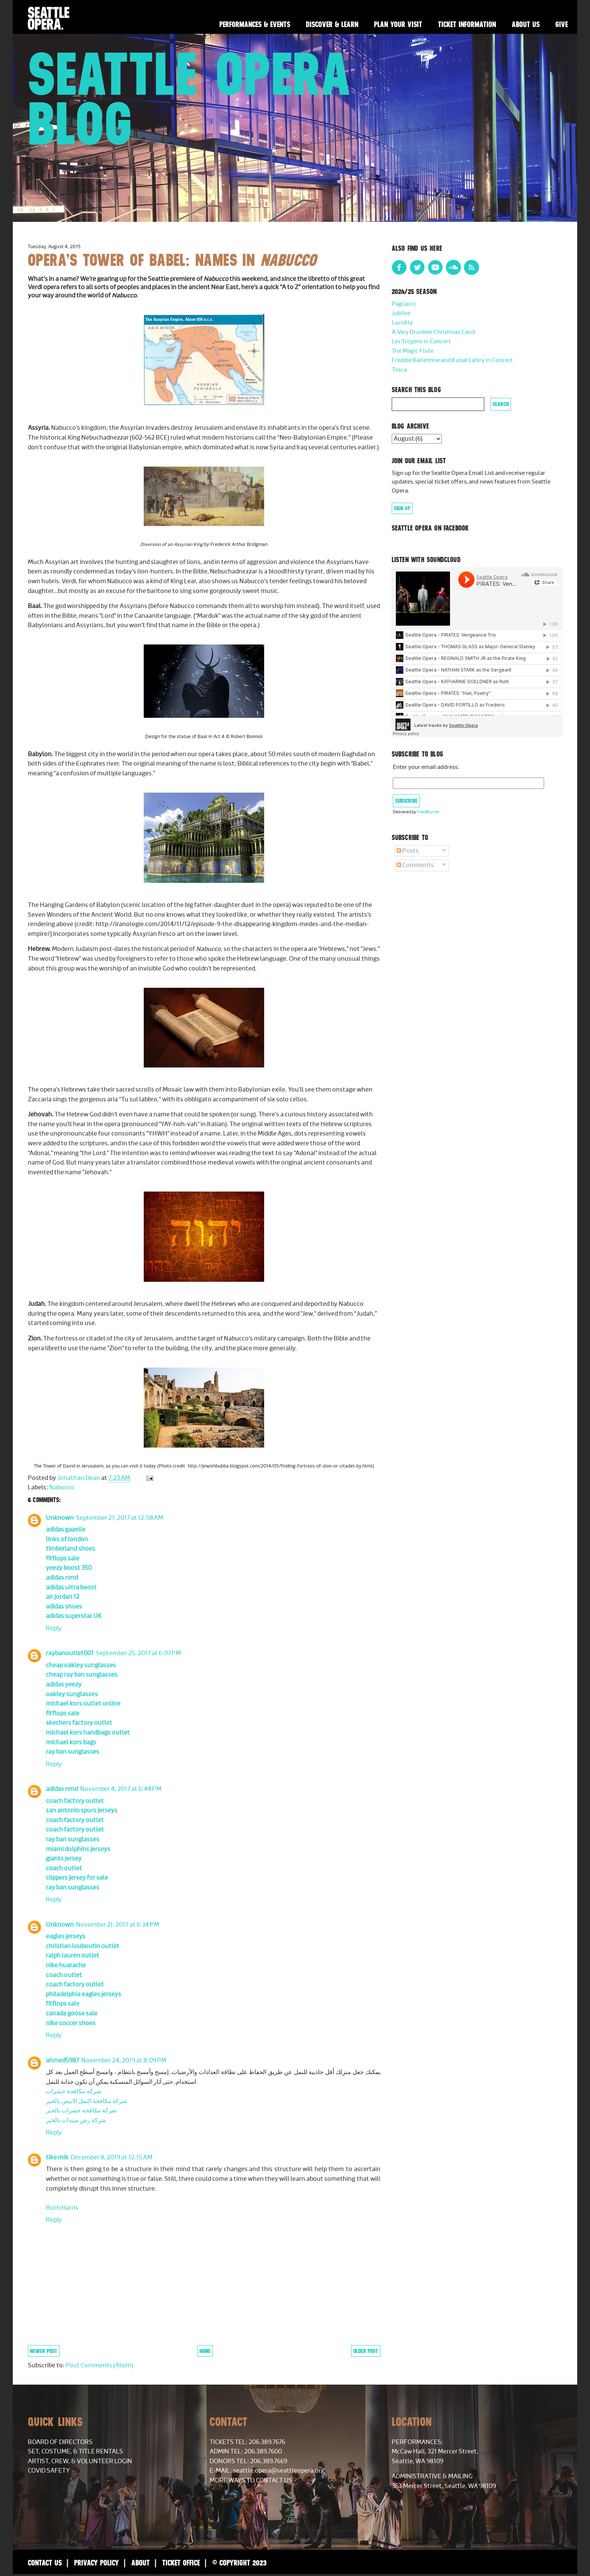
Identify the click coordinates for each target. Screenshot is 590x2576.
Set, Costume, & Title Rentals (75, 2451)
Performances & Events (254, 24)
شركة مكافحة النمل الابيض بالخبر (86, 2101)
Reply (54, 1628)
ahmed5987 (62, 2060)
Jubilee (401, 313)
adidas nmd (62, 1789)
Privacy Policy (96, 2562)
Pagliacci (404, 304)
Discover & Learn (332, 24)
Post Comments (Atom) (99, 2365)
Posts (408, 851)
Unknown (60, 1518)
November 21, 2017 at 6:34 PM (117, 1925)
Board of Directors (60, 2442)
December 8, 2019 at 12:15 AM (111, 2157)
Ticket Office (181, 2562)
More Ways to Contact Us (251, 2480)
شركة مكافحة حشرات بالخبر (81, 2110)
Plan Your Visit (398, 24)
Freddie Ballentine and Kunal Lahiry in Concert (452, 360)
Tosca (399, 370)
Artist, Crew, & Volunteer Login (80, 2461)
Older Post (365, 2351)
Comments (415, 865)
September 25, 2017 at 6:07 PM (138, 1653)
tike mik (57, 2157)
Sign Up (402, 508)
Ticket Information (467, 24)
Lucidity (402, 323)
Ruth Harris (62, 2208)
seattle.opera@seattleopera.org (278, 2471)
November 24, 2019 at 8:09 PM (123, 2060)
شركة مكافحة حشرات (73, 2091)
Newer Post (43, 2351)
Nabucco (61, 1487)
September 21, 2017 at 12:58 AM (119, 1518)
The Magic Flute (412, 351)
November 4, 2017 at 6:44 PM (120, 1789)
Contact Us (45, 2562)
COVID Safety (49, 2471)
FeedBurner (428, 812)
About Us (526, 24)
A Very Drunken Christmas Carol (434, 332)
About (140, 2562)
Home (205, 2351)
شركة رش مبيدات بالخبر (76, 2120)
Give (561, 24)
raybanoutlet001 (70, 1653)
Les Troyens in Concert (421, 342)
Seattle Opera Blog (189, 98)
